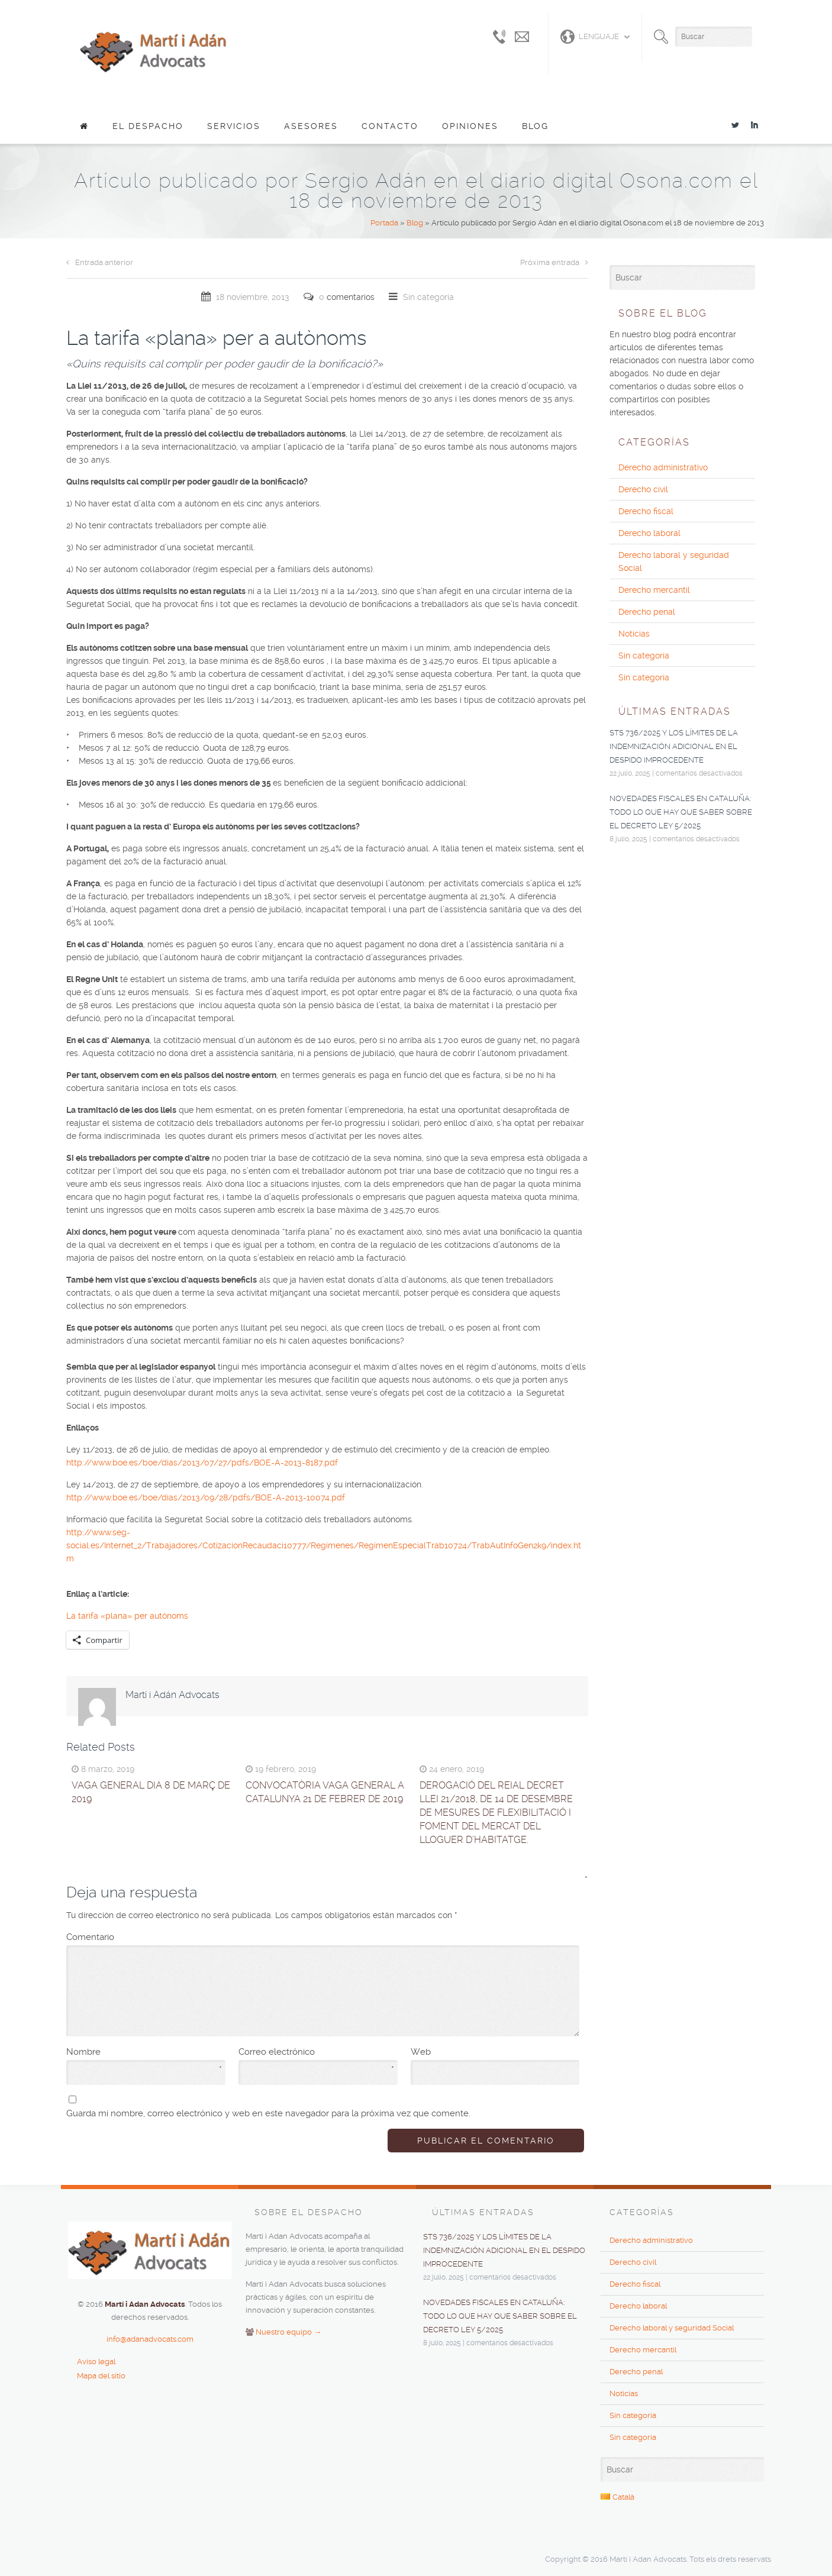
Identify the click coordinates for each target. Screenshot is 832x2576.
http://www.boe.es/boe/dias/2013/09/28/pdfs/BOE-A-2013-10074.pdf (205, 1497)
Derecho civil (643, 489)
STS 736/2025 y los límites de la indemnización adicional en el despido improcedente (674, 746)
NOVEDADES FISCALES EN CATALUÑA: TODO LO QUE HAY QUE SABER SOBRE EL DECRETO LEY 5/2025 (681, 812)
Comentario (322, 1936)
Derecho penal (646, 611)
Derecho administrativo (663, 467)
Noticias (634, 633)
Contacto (390, 126)
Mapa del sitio (101, 2375)
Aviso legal (96, 2361)
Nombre (144, 2052)
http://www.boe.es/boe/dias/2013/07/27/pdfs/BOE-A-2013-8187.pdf (202, 1462)
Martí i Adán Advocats (172, 1694)
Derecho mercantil (654, 590)
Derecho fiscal (645, 511)
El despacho (147, 126)
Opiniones (470, 126)
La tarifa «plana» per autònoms (127, 1616)
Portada (384, 222)
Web (421, 2051)
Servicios (233, 126)
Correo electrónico (316, 2052)
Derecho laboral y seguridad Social (673, 561)
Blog (535, 126)
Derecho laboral (649, 533)
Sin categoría (428, 297)
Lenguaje (589, 37)
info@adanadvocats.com (150, 2339)
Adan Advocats (154, 50)
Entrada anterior (99, 262)
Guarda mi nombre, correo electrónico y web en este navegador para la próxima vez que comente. (268, 2113)
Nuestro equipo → (288, 2332)
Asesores (311, 126)
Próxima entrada (554, 262)
